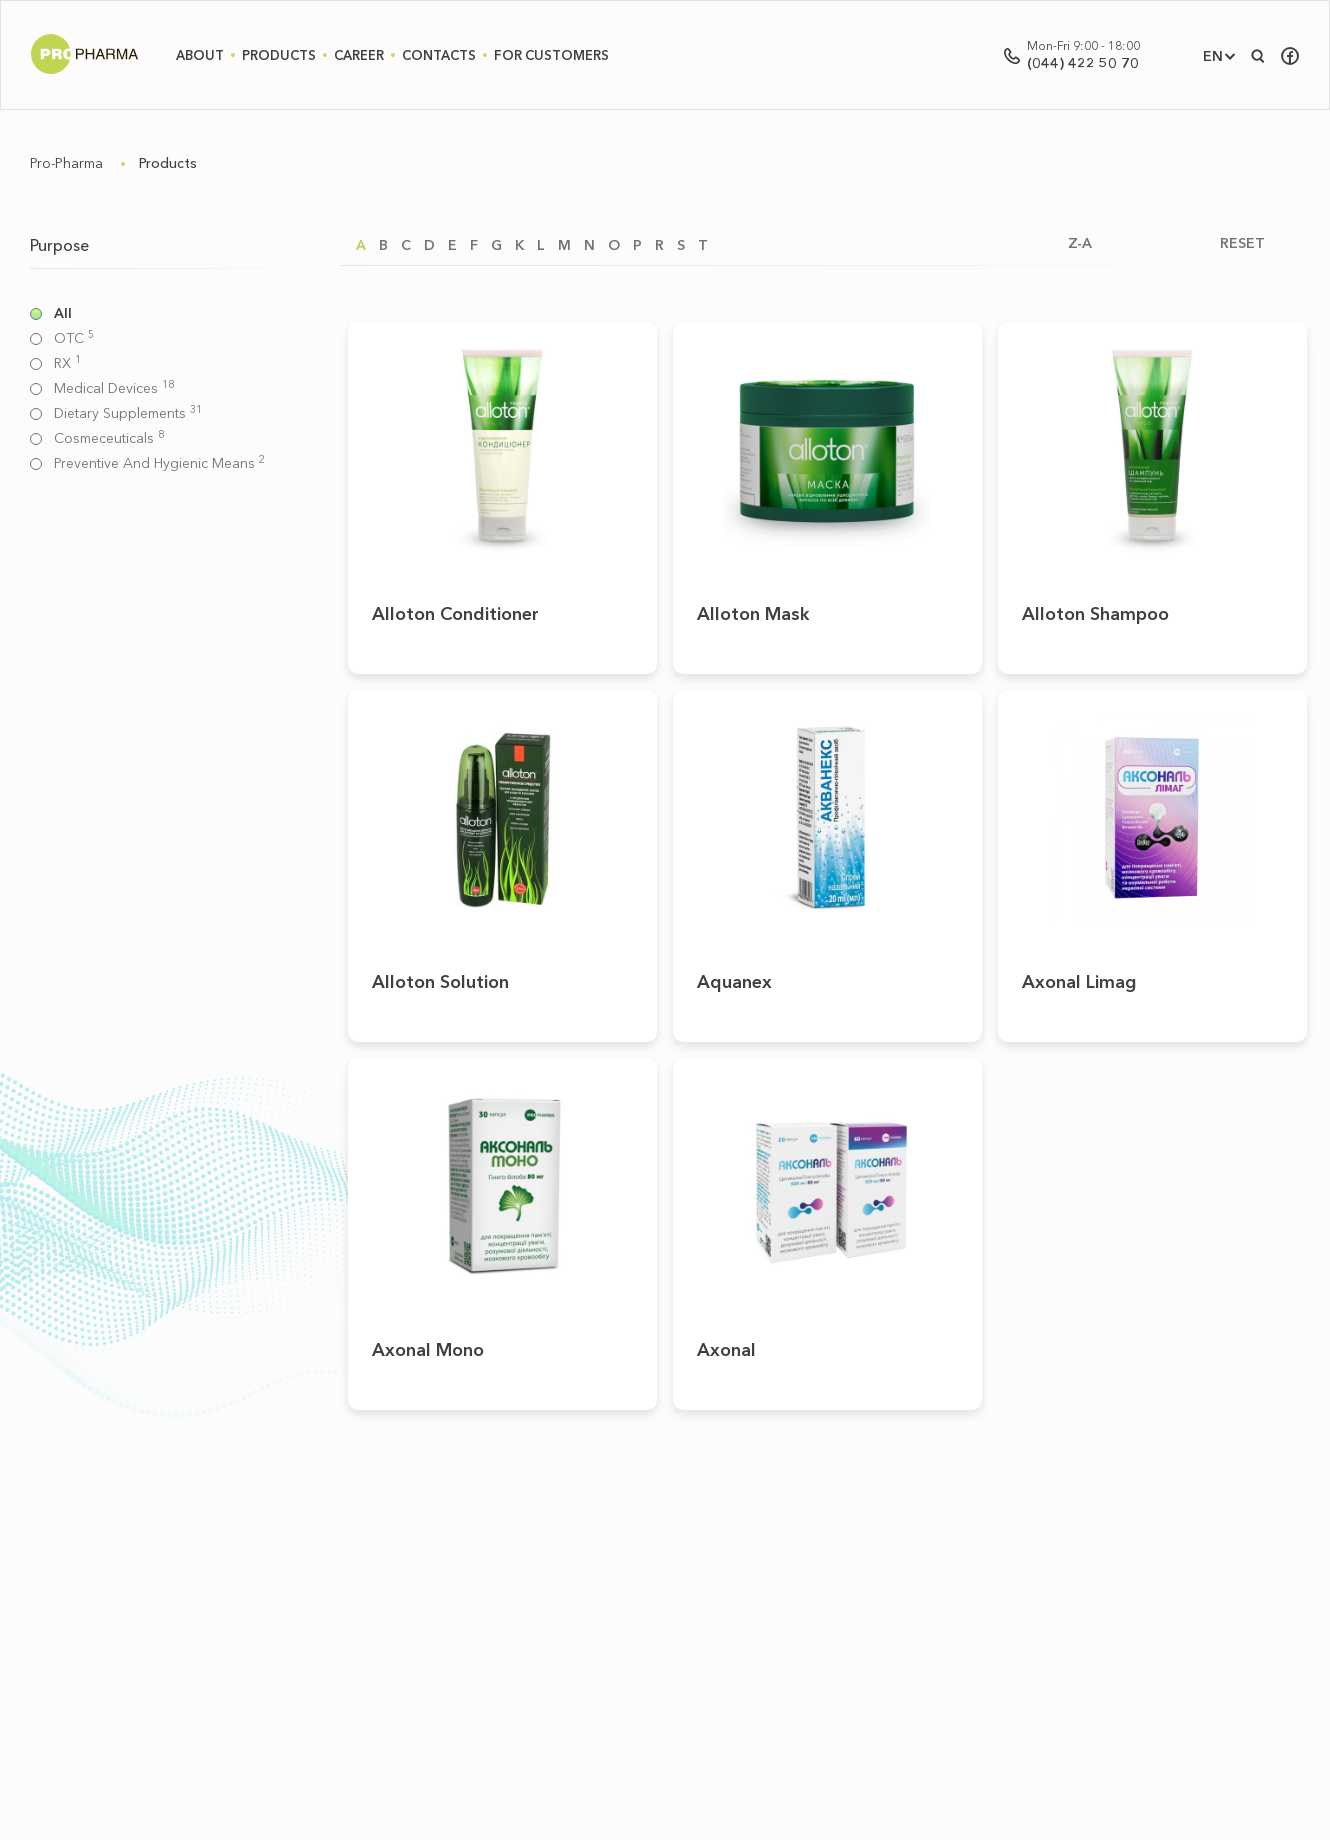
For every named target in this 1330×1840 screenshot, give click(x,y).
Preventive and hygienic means (159, 463)
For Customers (551, 55)
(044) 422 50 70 (1083, 63)
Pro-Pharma (66, 163)
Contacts (439, 55)
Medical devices (114, 388)
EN (1213, 56)
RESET (1242, 243)
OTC (74, 338)
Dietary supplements (128, 413)
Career (359, 55)
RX (67, 363)
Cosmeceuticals (109, 438)
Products (279, 55)
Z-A (1080, 243)
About (200, 55)
